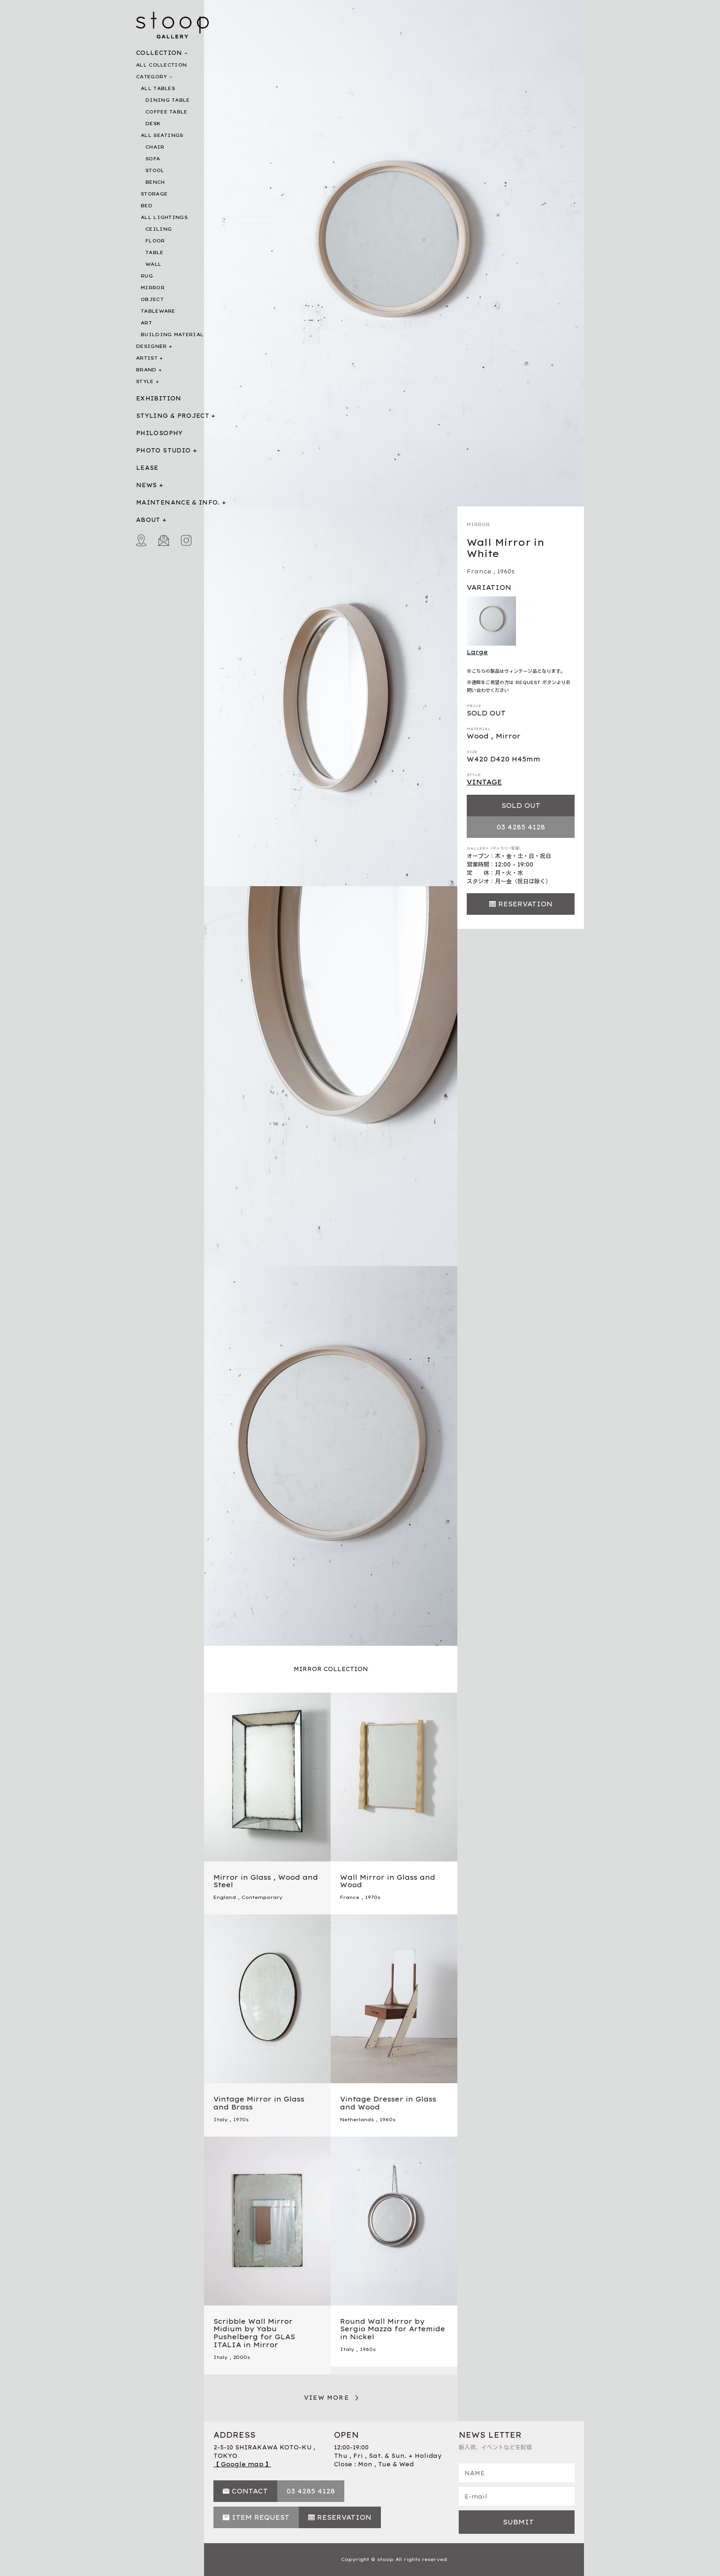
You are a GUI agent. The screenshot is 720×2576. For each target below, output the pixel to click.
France (479, 571)
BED (146, 206)
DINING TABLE (167, 100)
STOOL (155, 170)
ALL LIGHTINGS (164, 217)
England (224, 1897)
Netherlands (357, 2120)
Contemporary (262, 1897)
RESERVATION (525, 904)
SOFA (152, 159)
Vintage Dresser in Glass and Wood (388, 2103)
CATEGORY (151, 77)
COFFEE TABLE (166, 112)
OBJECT (152, 299)
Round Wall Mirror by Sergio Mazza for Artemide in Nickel (392, 2329)
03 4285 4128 (521, 827)
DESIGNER (151, 346)
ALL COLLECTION (161, 65)
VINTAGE (484, 782)
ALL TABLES (158, 88)
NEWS (146, 485)
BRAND (146, 370)
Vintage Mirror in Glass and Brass (258, 2103)
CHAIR (155, 147)
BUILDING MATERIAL (172, 334)
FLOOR (155, 241)
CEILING (158, 229)
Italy (220, 2120)
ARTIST (147, 358)
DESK (152, 124)
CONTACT (250, 2491)
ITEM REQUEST (260, 2517)
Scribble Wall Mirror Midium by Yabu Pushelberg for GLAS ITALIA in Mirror (254, 2333)
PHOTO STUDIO (163, 450)
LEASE (147, 467)
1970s (372, 1897)
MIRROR (153, 288)
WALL (153, 264)
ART (146, 323)
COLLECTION (159, 52)
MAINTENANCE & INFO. (178, 502)
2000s (241, 2357)
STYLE (145, 381)
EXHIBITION (159, 398)
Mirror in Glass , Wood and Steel (265, 1881)
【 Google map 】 (242, 2464)
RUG (147, 276)
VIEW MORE (326, 2397)
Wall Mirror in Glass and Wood (387, 1881)
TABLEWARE (158, 311)
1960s (506, 571)
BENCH (155, 182)
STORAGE (154, 194)
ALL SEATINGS (162, 135)
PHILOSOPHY (159, 433)
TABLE (154, 252)
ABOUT (148, 519)
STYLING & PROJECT (172, 415)
